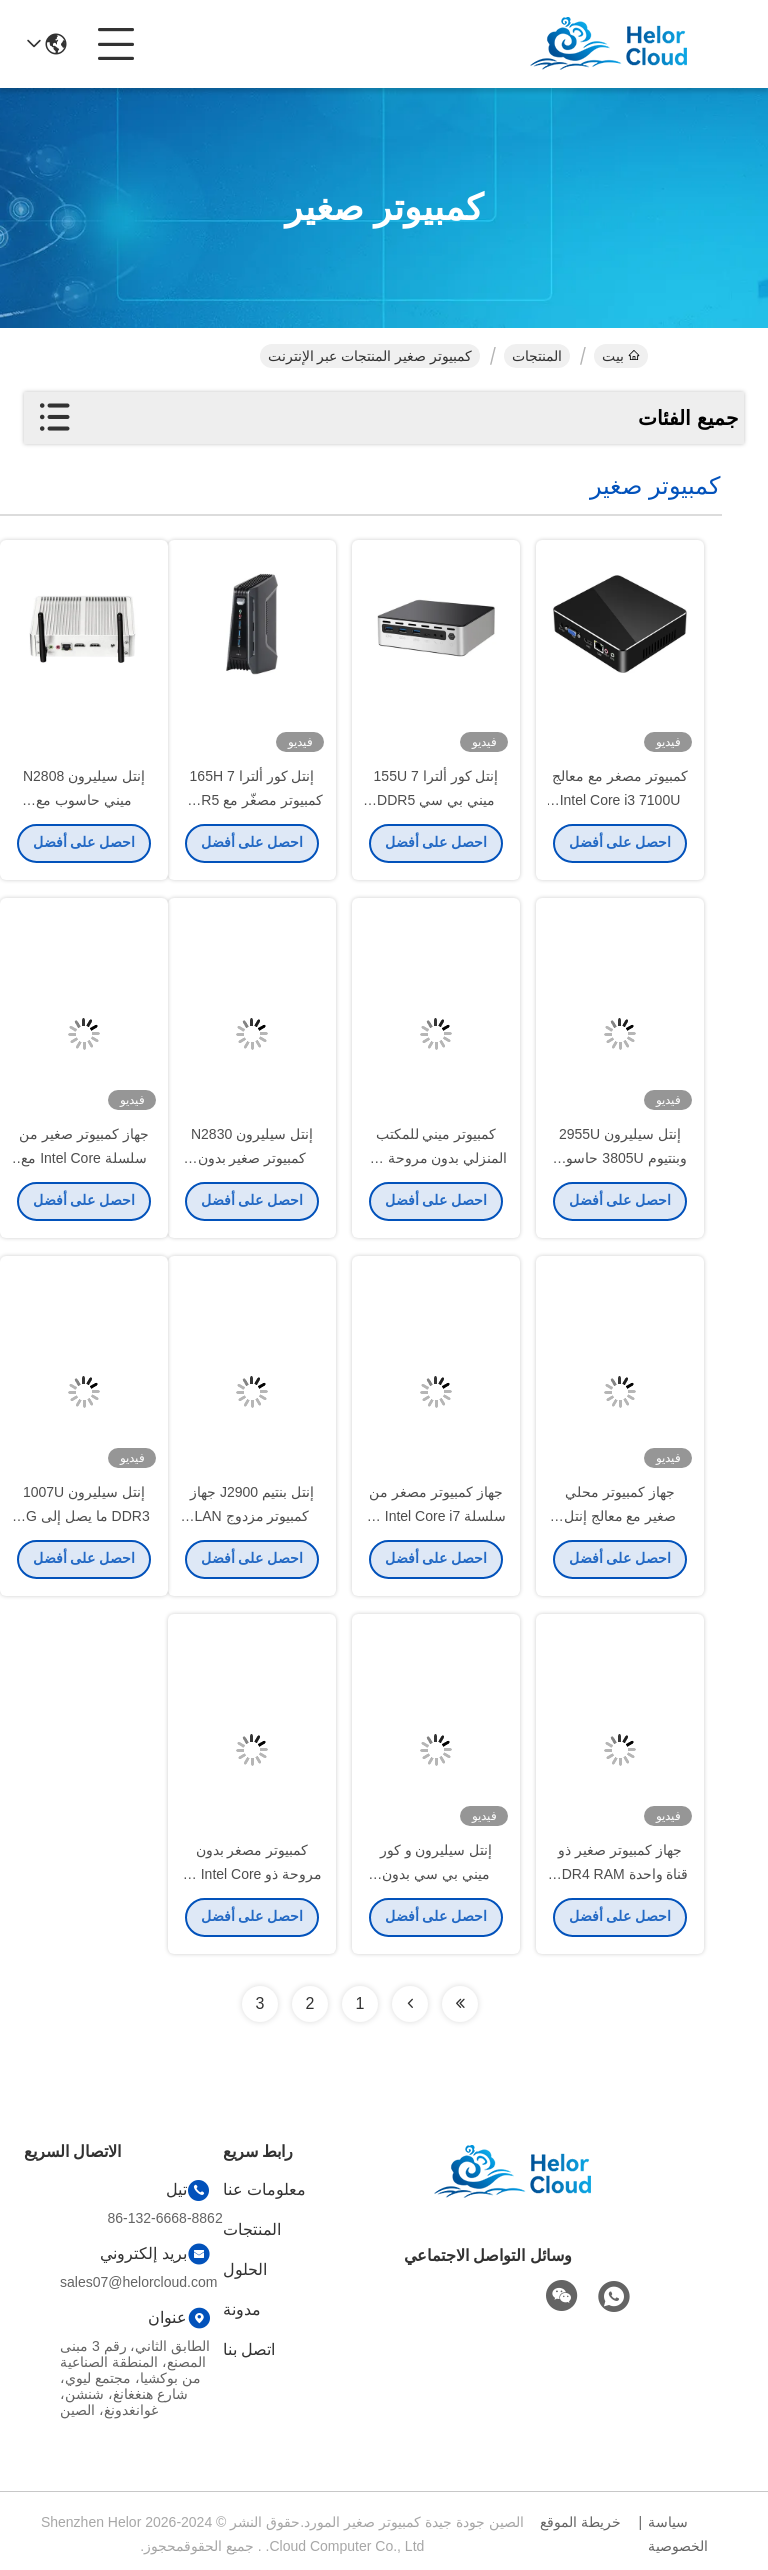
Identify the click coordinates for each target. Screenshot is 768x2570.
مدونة (242, 2309)
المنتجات (537, 356)
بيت (621, 356)
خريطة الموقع (580, 2522)
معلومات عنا (264, 2189)
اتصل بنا (249, 2349)
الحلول (245, 2269)
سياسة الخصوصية (678, 2534)
